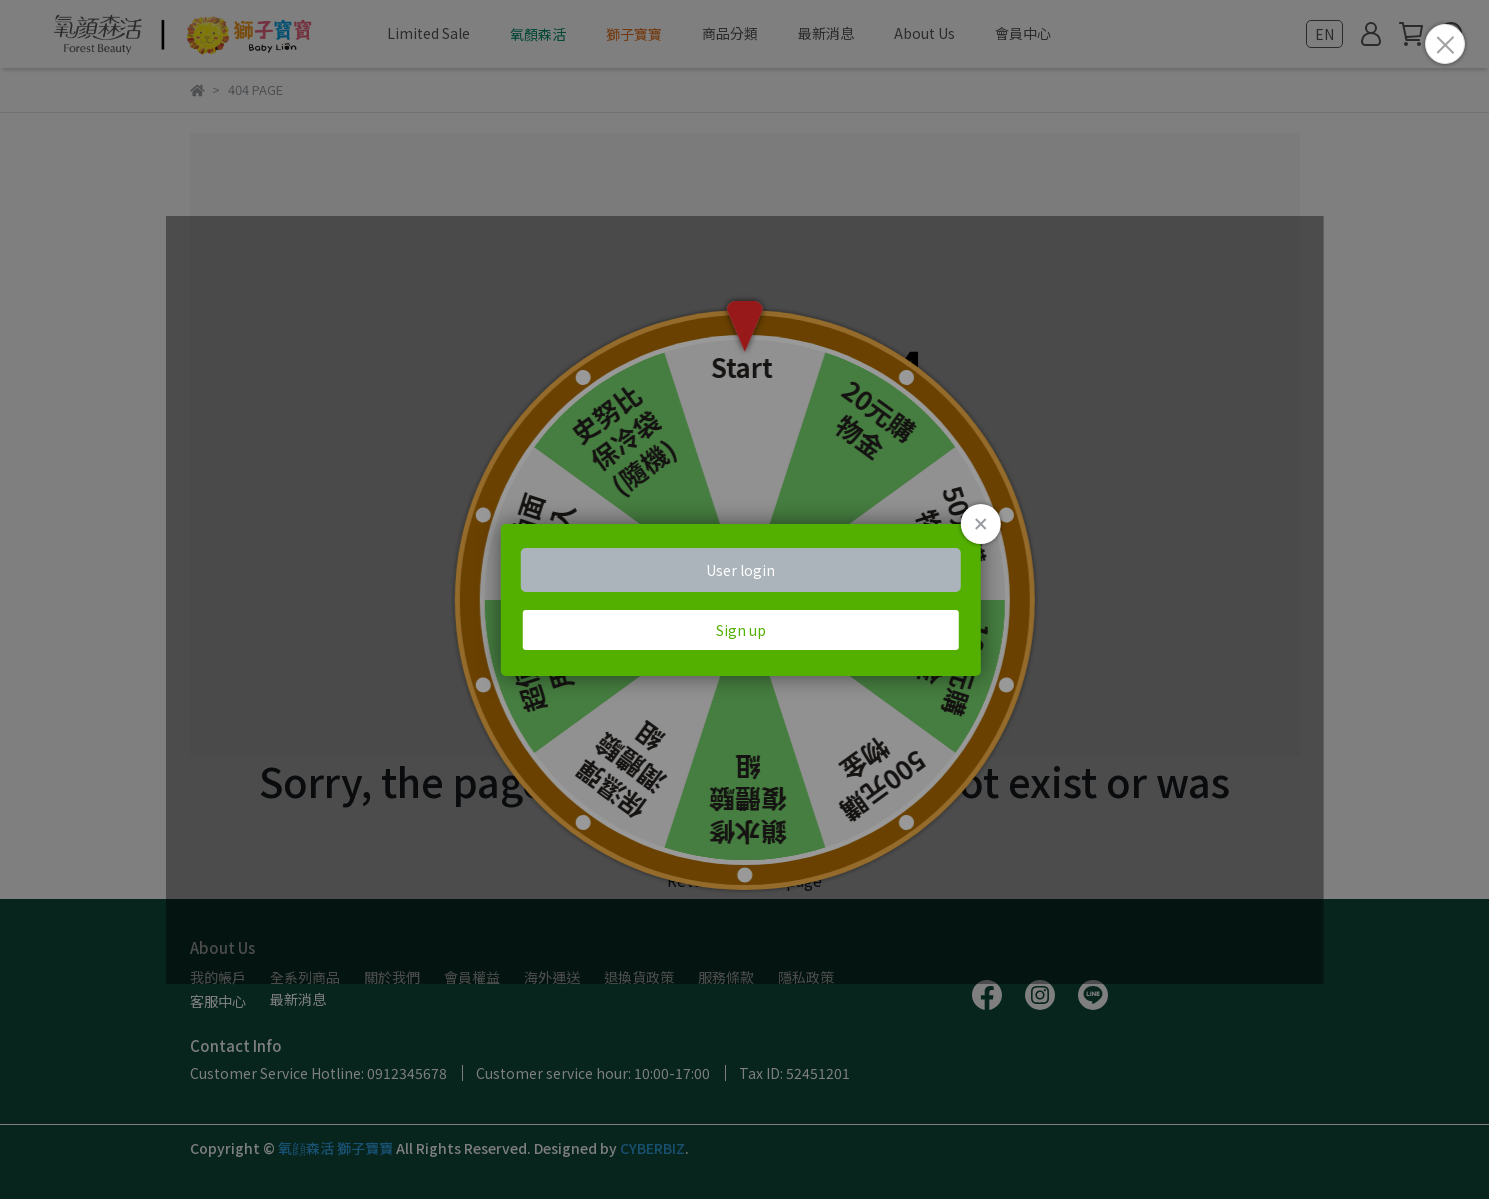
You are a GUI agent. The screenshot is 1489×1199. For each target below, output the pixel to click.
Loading (744, 600)
